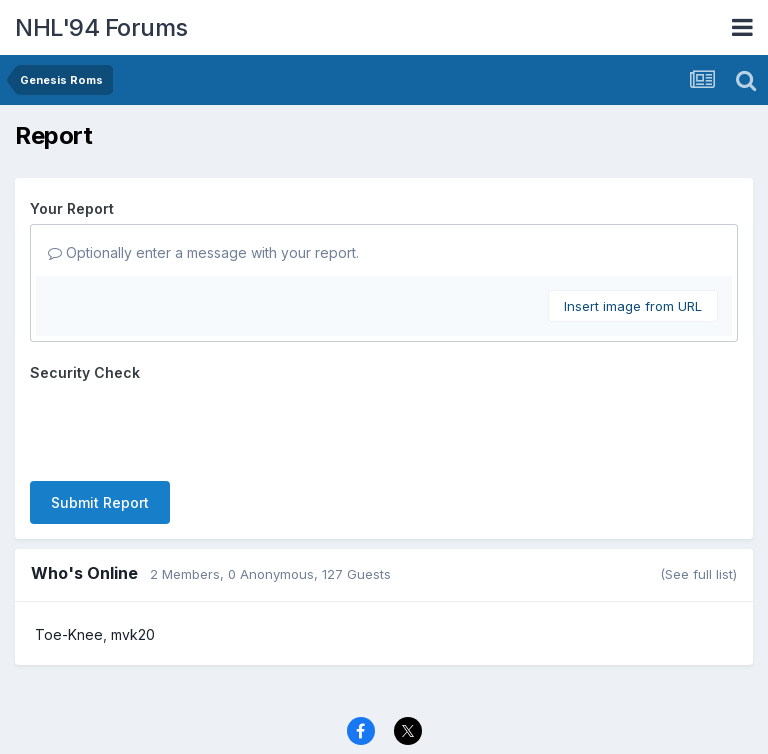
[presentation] (182, 427)
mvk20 (133, 634)
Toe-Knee (69, 634)
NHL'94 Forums (101, 27)
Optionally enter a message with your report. (203, 252)
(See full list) (698, 574)
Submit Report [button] (100, 502)
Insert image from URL (633, 306)
